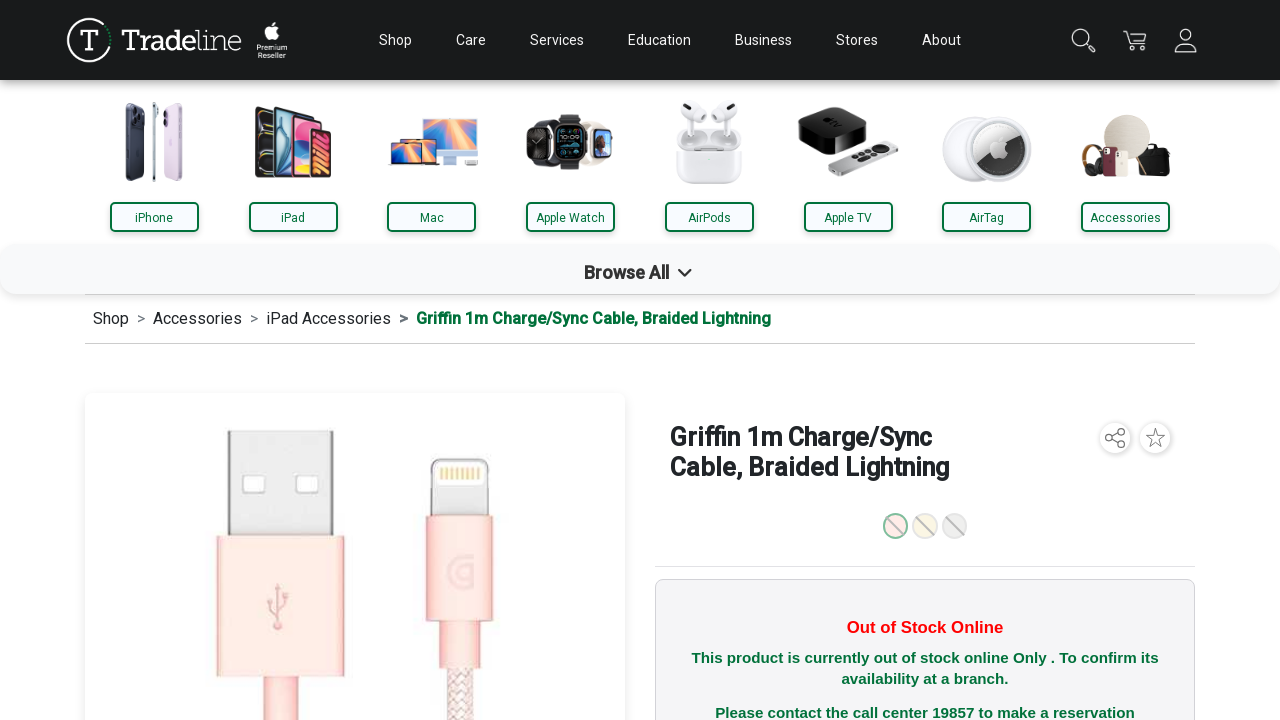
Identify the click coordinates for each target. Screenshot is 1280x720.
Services (557, 40)
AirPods (709, 218)
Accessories (1125, 218)
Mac (432, 218)
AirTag (986, 218)
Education (659, 40)
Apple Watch (570, 218)
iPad (293, 218)
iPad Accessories (328, 318)
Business (763, 40)
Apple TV (848, 218)
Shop (395, 40)
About (941, 40)
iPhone (154, 218)
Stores (857, 40)
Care (471, 40)
